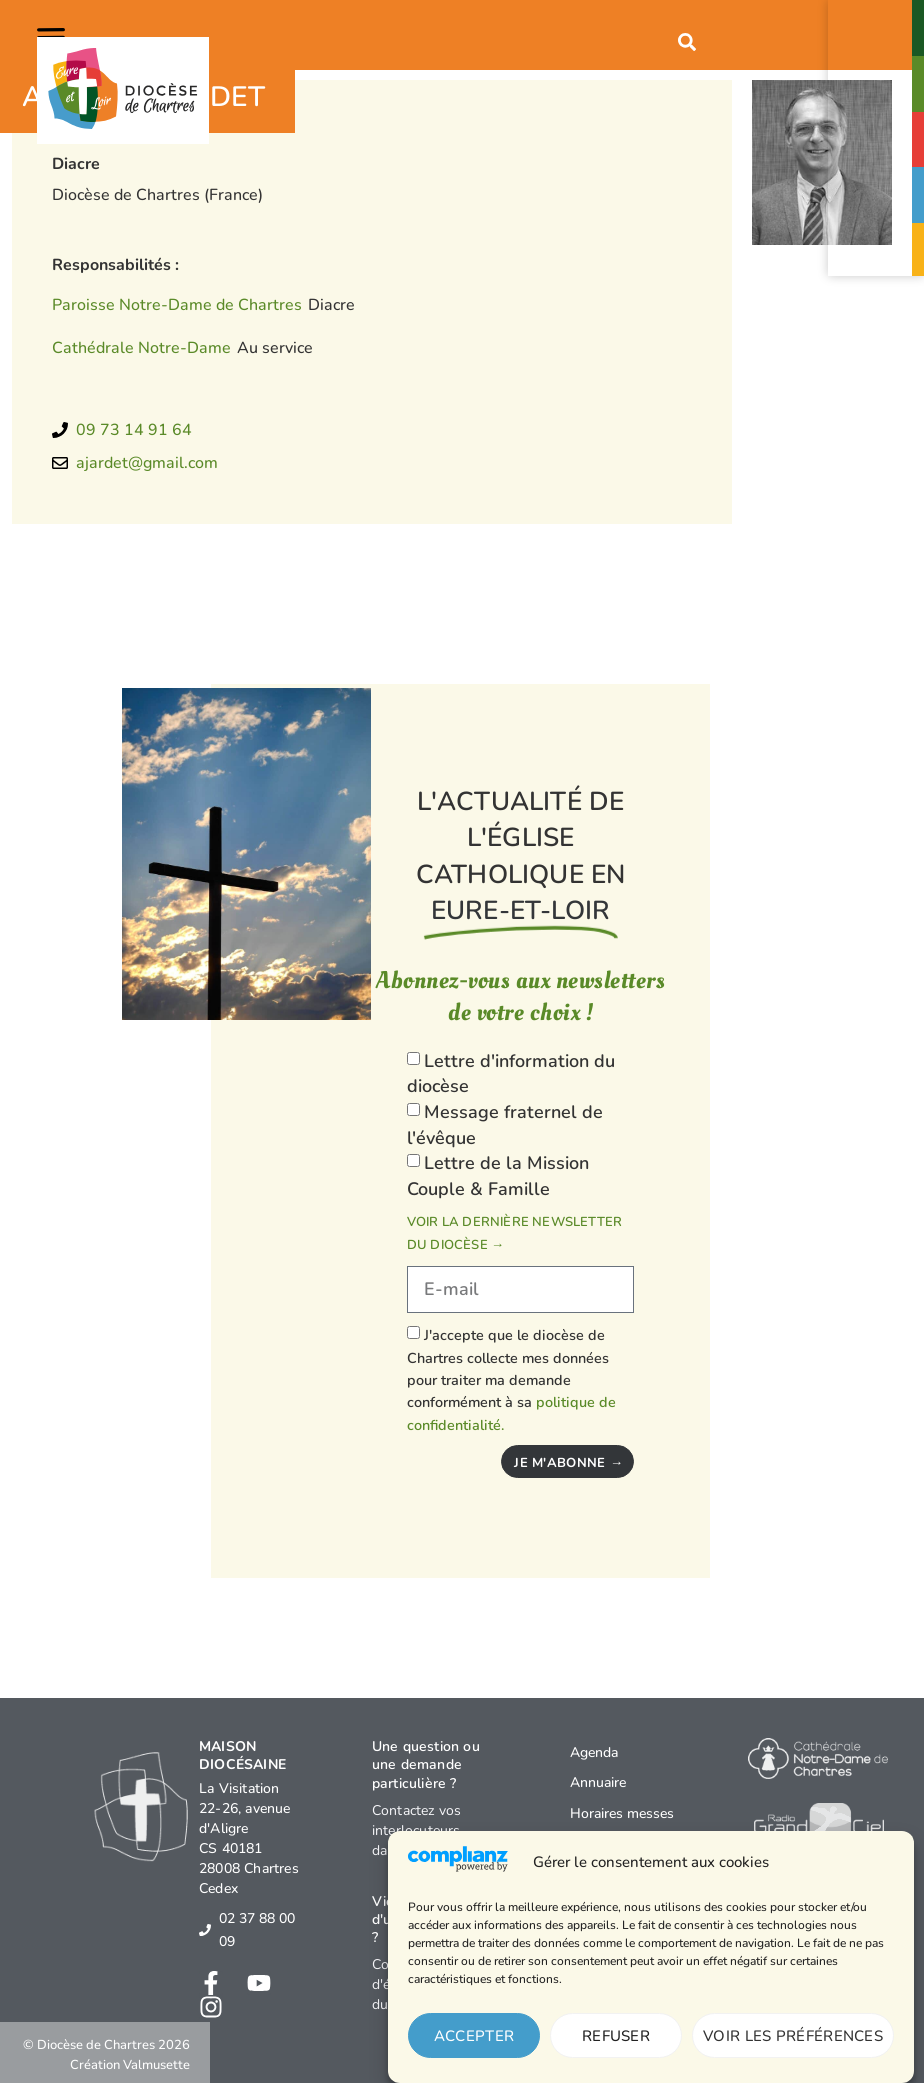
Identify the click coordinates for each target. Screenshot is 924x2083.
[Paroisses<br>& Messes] (878, 74)
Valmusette (156, 2065)
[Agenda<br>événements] (878, 128)
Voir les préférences (793, 2036)
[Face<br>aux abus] (878, 185)
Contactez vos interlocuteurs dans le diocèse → (430, 1830)
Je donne (877, 260)
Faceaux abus (878, 206)
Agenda (594, 1752)
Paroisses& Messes (877, 95)
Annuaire (598, 1782)
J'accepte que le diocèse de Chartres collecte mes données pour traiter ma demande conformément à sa (511, 1380)
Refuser (616, 2036)
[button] (55, 35)
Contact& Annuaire (878, 39)
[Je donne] (878, 244)
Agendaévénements (878, 151)
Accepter (474, 2036)
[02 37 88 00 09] (205, 1930)
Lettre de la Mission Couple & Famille (498, 1176)
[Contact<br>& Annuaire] (878, 18)
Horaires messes (622, 1813)
